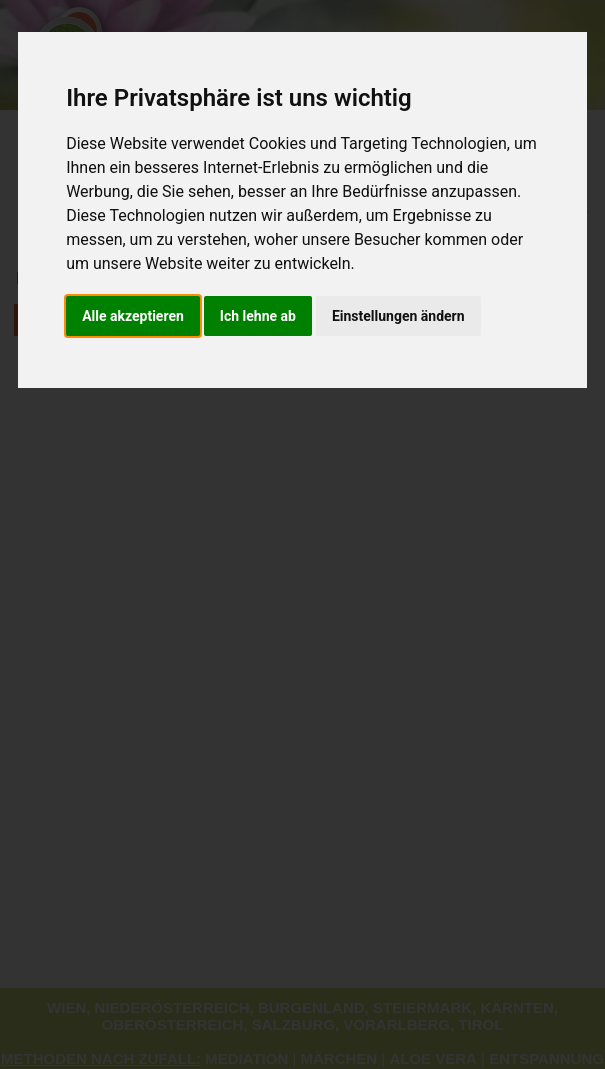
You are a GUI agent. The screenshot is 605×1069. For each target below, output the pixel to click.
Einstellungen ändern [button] (398, 316)
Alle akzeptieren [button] (133, 316)
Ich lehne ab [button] (258, 316)
